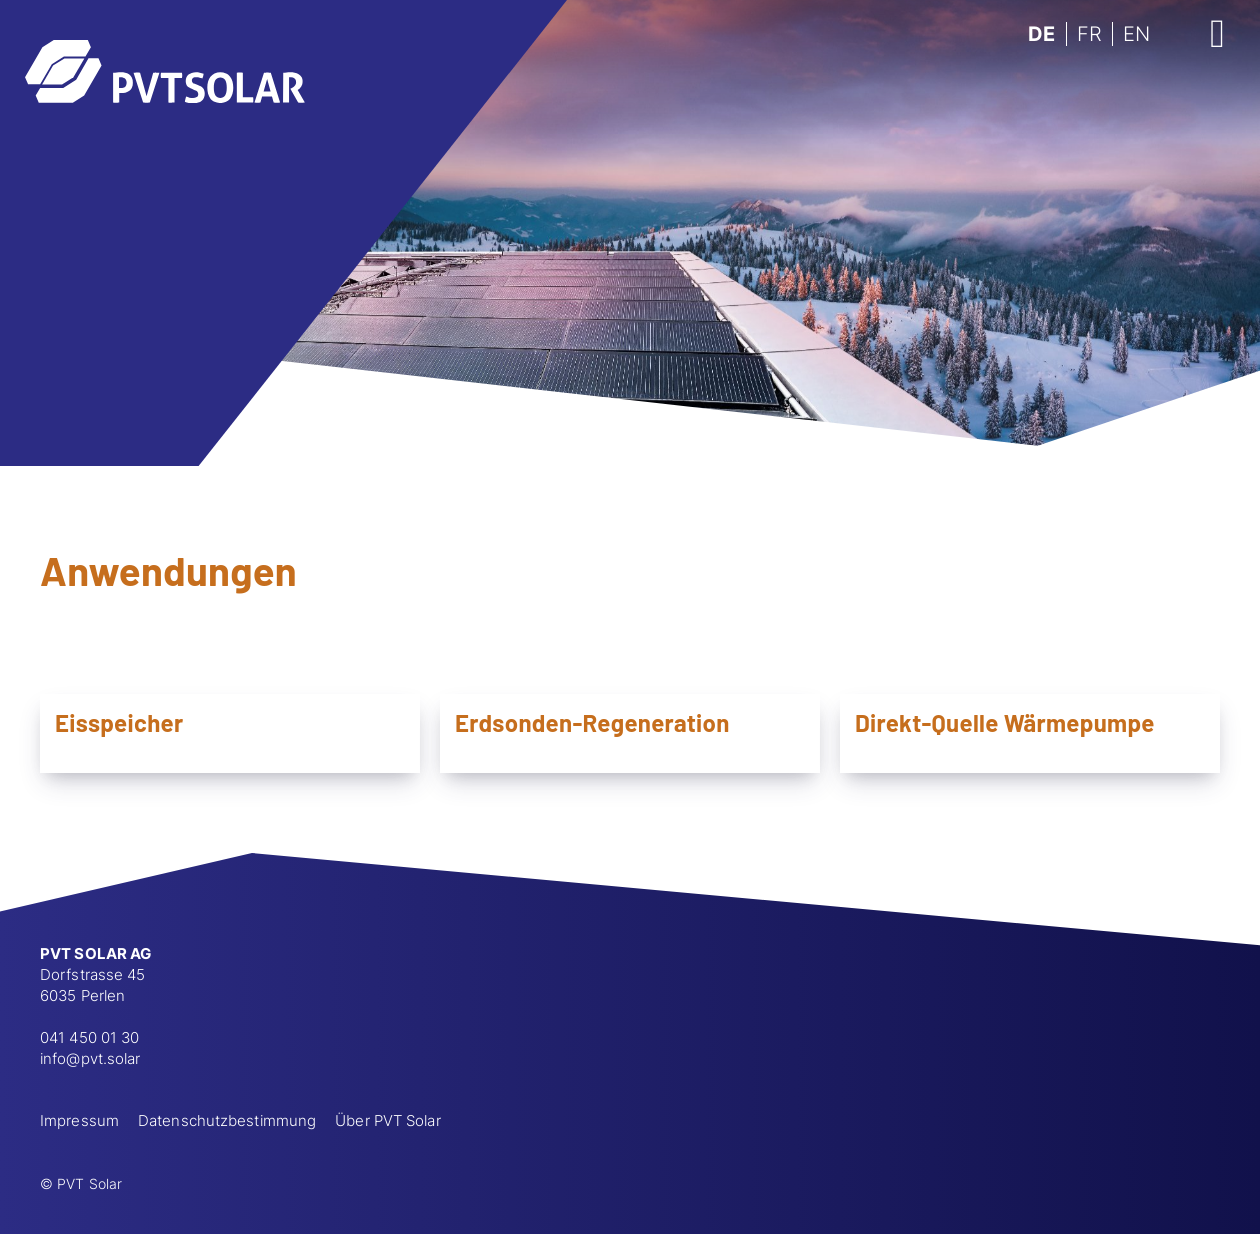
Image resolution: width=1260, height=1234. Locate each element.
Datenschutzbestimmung (227, 1120)
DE (1041, 34)
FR (1089, 34)
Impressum (79, 1120)
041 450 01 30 (89, 1037)
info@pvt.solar (90, 1058)
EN (1136, 34)
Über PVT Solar (387, 1120)
